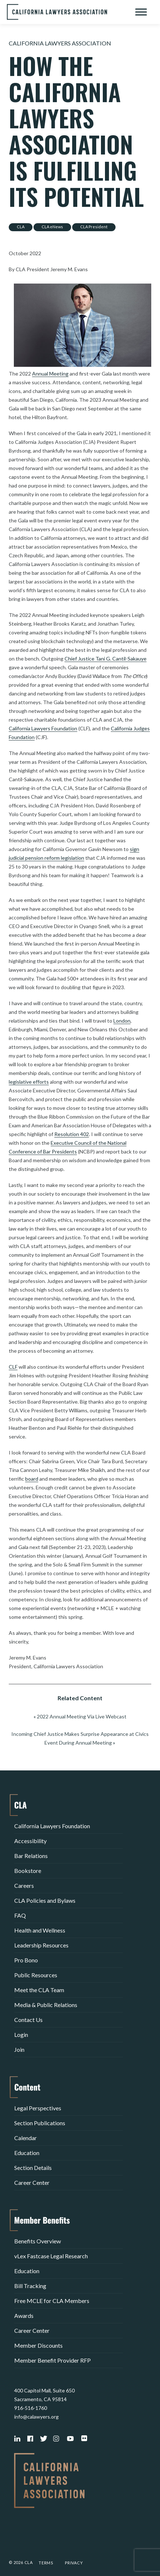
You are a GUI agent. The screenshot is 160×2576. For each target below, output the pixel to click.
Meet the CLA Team (39, 1989)
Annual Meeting (50, 373)
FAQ (20, 1915)
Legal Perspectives (37, 2107)
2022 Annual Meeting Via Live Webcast (81, 1716)
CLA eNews (52, 226)
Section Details (33, 2167)
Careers (24, 1885)
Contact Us (28, 2019)
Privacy (74, 2562)
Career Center (32, 2182)
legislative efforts (29, 1082)
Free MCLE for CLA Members (51, 2300)
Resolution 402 (71, 1134)
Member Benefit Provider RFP (52, 2360)
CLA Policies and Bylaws (44, 1900)
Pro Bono (26, 1960)
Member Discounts (38, 2345)
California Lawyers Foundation (43, 728)
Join (19, 2049)
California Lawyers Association (60, 43)
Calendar (25, 2137)
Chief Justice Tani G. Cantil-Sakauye (106, 658)
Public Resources (35, 1974)
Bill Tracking (30, 2285)
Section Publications (39, 2122)
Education (26, 2152)
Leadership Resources (41, 1945)
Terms (46, 2562)
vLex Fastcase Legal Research (51, 2255)
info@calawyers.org (36, 2417)
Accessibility (30, 1840)
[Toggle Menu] (141, 11)
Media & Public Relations (45, 2004)
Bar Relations (31, 1855)
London (121, 1021)
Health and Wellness (39, 1930)
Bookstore (27, 1870)
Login (21, 2034)
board (31, 1479)
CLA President (94, 226)
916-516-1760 (30, 2408)
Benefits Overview (37, 2241)
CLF (13, 1367)
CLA (20, 226)
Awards (24, 2315)
